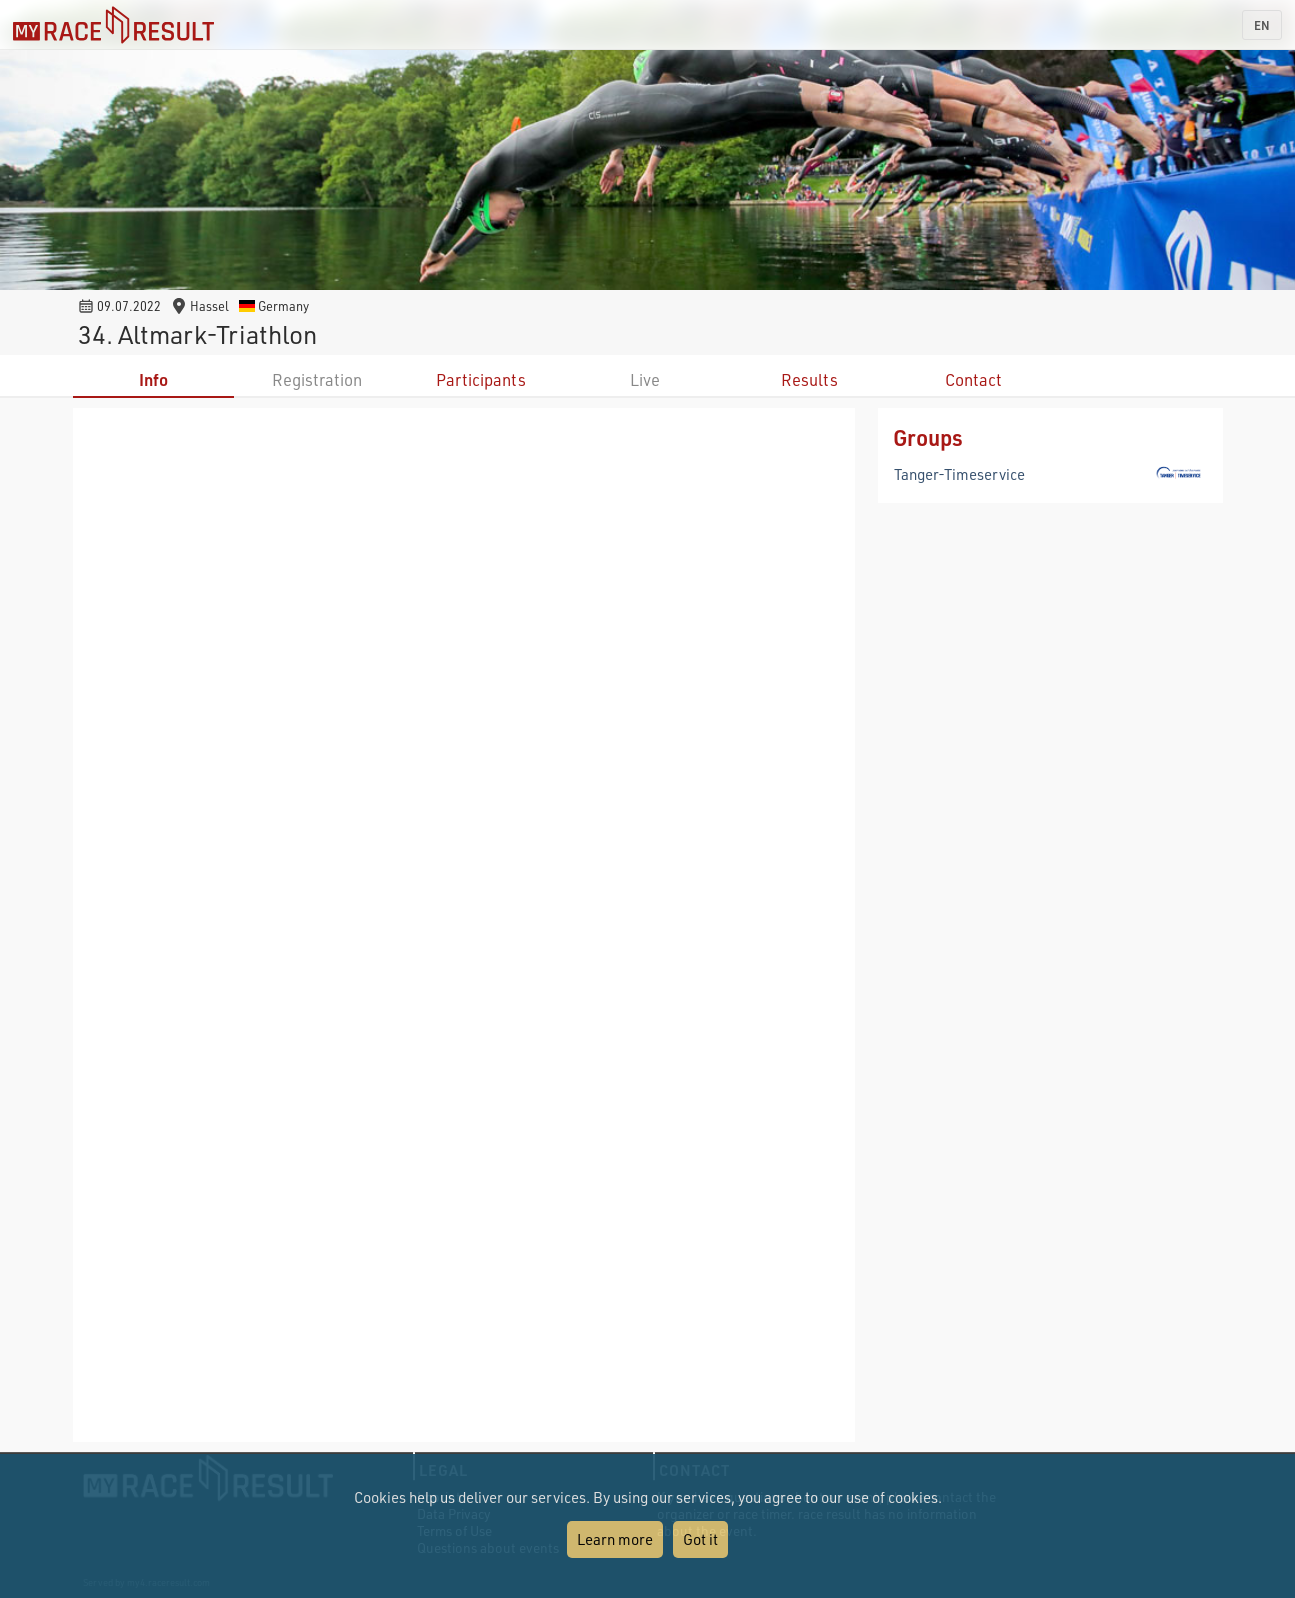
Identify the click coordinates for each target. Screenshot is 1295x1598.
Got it (700, 1539)
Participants (481, 379)
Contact (973, 379)
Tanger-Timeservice (959, 474)
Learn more (615, 1539)
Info (153, 379)
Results (809, 379)
